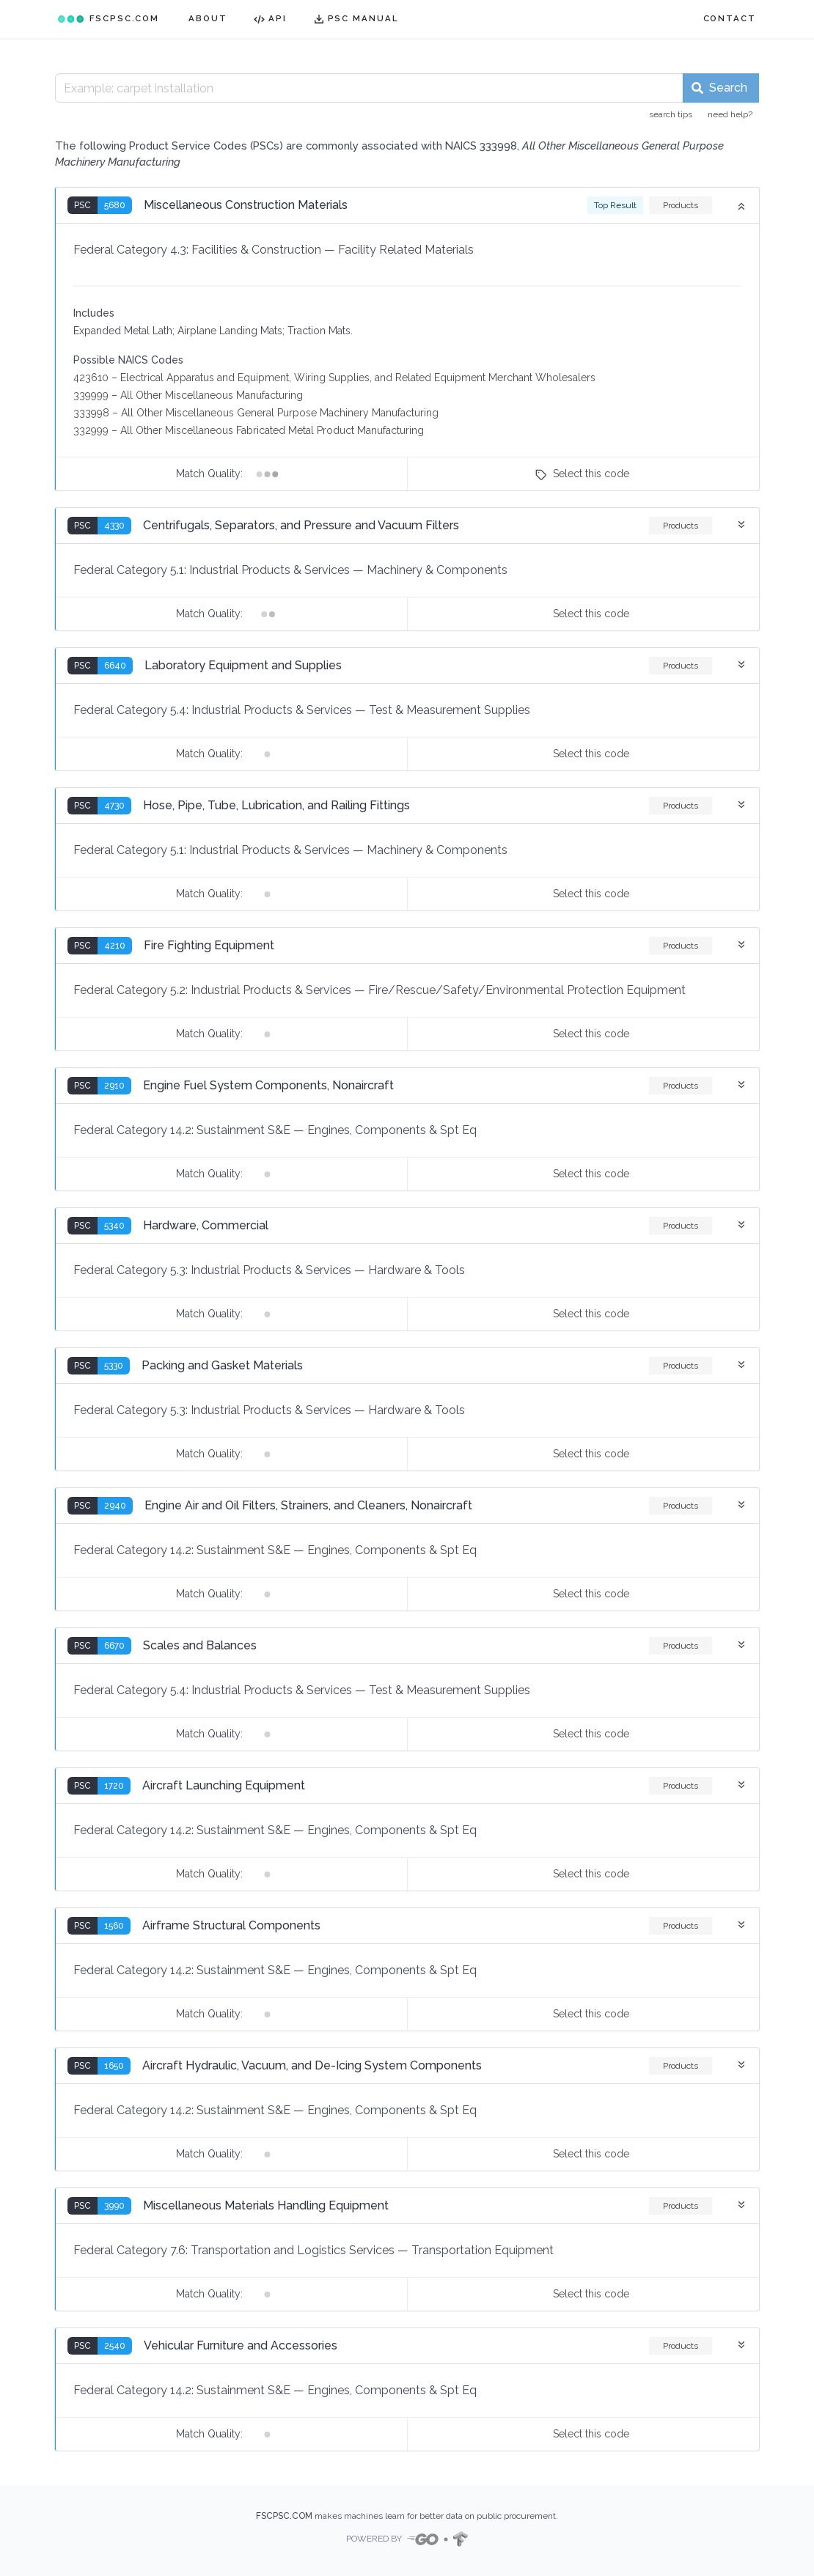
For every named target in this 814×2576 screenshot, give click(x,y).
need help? (730, 114)
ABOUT (207, 18)
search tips (670, 114)
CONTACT (729, 18)
